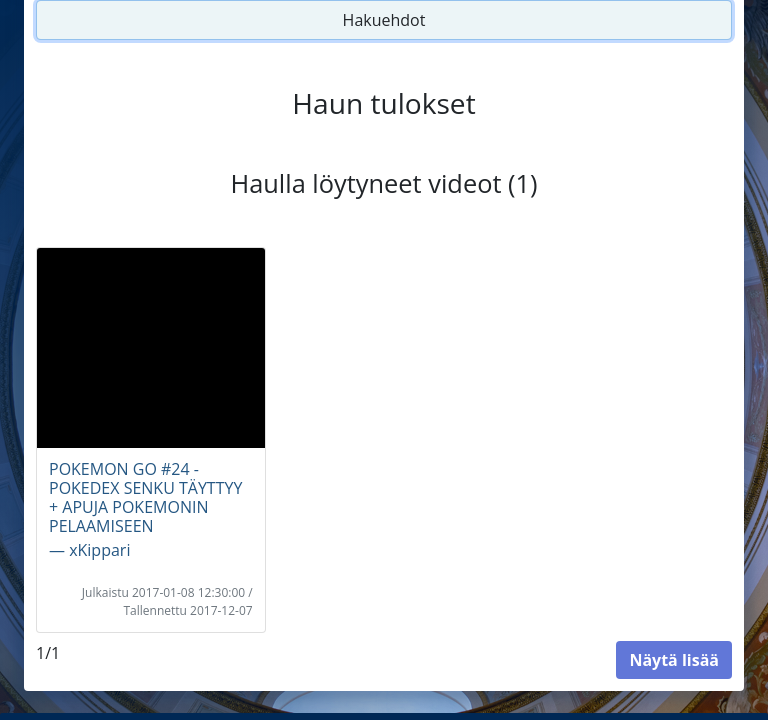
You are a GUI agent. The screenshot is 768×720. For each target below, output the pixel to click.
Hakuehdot (384, 20)
